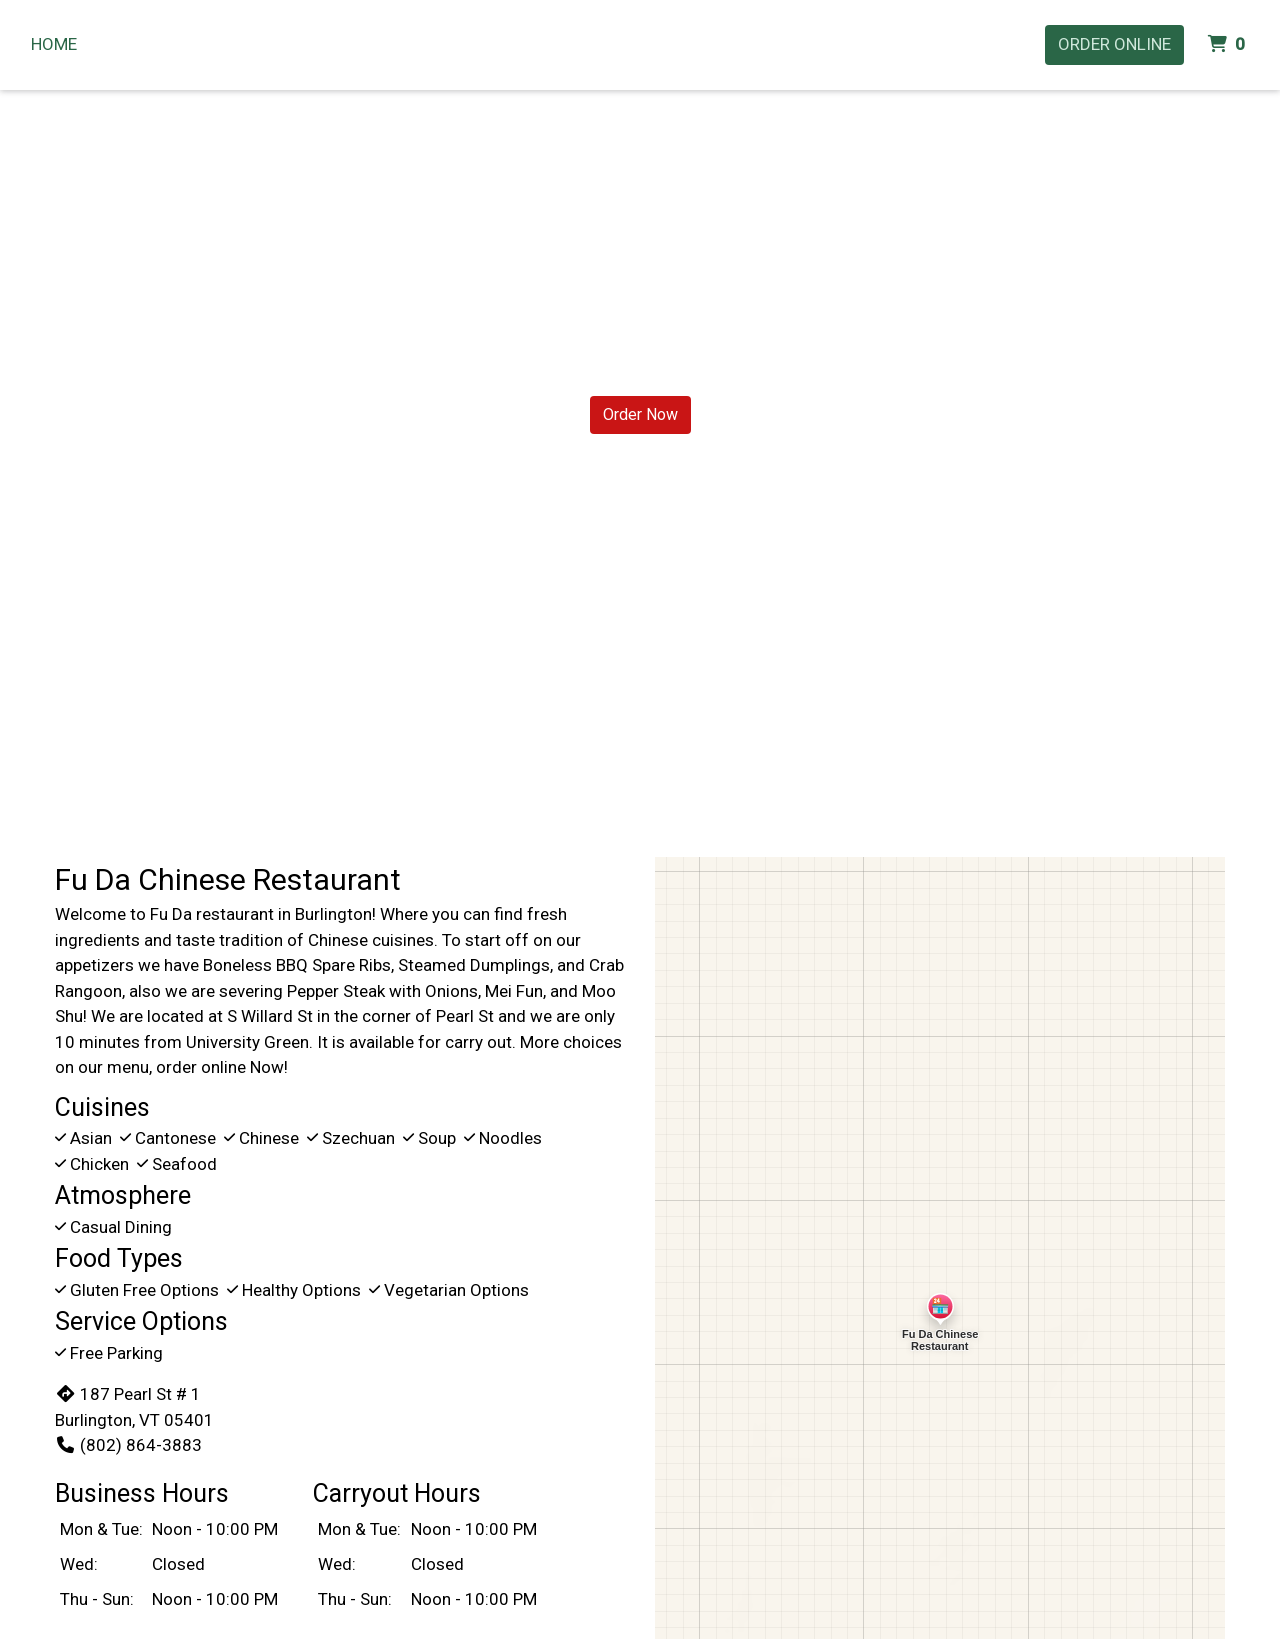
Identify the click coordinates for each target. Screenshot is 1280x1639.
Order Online (1114, 44)
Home (54, 44)
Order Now (640, 414)
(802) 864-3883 (128, 1445)
